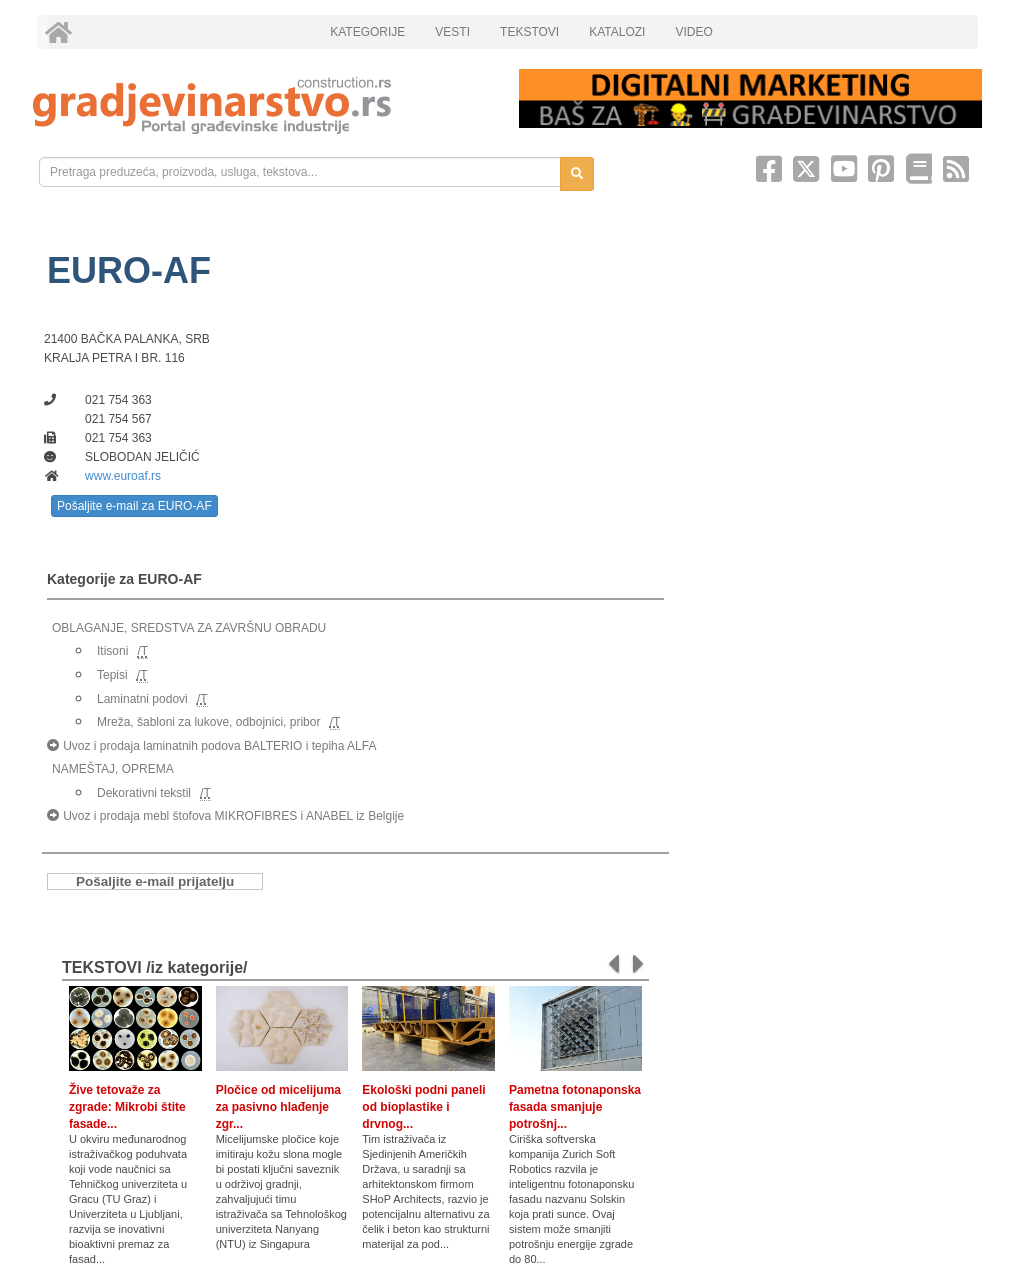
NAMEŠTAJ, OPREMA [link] (113, 769)
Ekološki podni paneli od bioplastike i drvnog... (423, 1107)
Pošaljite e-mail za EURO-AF (134, 506)
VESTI (452, 32)
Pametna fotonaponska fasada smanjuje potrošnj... (575, 1107)
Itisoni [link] (112, 651)
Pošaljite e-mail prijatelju (155, 881)
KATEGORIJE (367, 32)
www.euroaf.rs (123, 476)
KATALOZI (617, 32)
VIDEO (693, 32)
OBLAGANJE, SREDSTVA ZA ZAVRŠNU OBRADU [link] (189, 628)
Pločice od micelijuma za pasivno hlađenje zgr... (278, 1107)
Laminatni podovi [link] (142, 699)
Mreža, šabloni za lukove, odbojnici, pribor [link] (208, 722)
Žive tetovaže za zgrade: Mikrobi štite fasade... (127, 1107)
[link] (262, 105)
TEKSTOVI (529, 32)
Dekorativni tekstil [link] (144, 793)
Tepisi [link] (112, 675)
